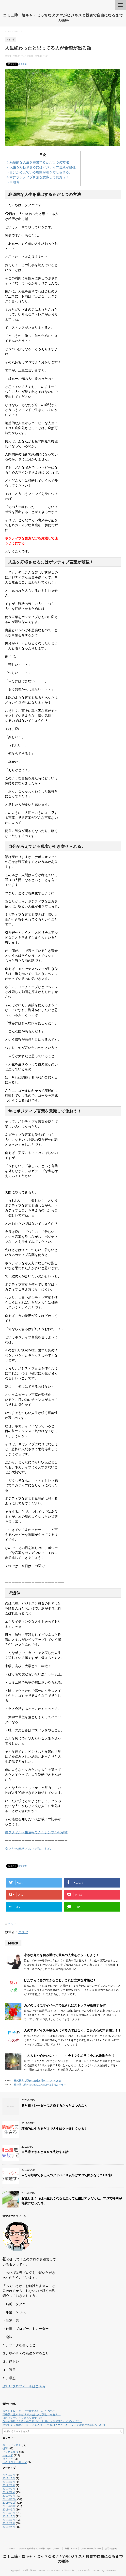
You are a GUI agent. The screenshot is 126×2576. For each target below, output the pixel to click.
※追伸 (13, 182)
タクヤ (23, 1932)
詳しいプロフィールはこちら (23, 2386)
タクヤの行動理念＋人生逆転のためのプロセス (40, 2548)
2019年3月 (8, 2488)
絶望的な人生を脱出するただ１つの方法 (38, 162)
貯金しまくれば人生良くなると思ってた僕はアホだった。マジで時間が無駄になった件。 (56, 2424)
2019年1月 (8, 2495)
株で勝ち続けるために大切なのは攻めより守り (40, 2084)
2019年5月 (8, 2485)
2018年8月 (8, 2513)
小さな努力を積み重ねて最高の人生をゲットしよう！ (61, 1955)
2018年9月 (8, 2509)
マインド (12, 1924)
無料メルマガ (71, 2548)
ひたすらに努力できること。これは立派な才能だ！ (60, 1980)
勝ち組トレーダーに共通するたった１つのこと (54, 2105)
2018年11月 (9, 2502)
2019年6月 (8, 2482)
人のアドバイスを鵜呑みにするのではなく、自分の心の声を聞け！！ (72, 2030)
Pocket (23, 64)
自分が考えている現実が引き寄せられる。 (39, 172)
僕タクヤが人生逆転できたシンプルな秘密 (36, 1832)
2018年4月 (8, 2526)
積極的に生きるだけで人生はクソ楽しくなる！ (55, 2128)
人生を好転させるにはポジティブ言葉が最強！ (43, 167)
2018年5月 (8, 2523)
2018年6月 (8, 2520)
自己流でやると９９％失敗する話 (46, 2152)
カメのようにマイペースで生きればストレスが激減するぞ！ (66, 2005)
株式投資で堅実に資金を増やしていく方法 (37, 2080)
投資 (5, 2448)
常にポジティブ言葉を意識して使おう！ (38, 177)
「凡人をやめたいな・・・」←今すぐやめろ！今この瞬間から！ (69, 2055)
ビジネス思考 (10, 2452)
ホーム (12, 2548)
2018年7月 (8, 2516)
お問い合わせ (111, 2548)
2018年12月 (9, 2499)
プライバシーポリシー (91, 2548)
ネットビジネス (11, 2445)
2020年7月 (8, 2475)
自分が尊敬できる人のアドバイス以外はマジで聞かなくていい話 (68, 2175)
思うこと (7, 2458)
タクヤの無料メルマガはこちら (28, 1848)
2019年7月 (8, 2478)
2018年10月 (9, 2506)
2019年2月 (8, 2492)
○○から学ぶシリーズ (14, 2462)
